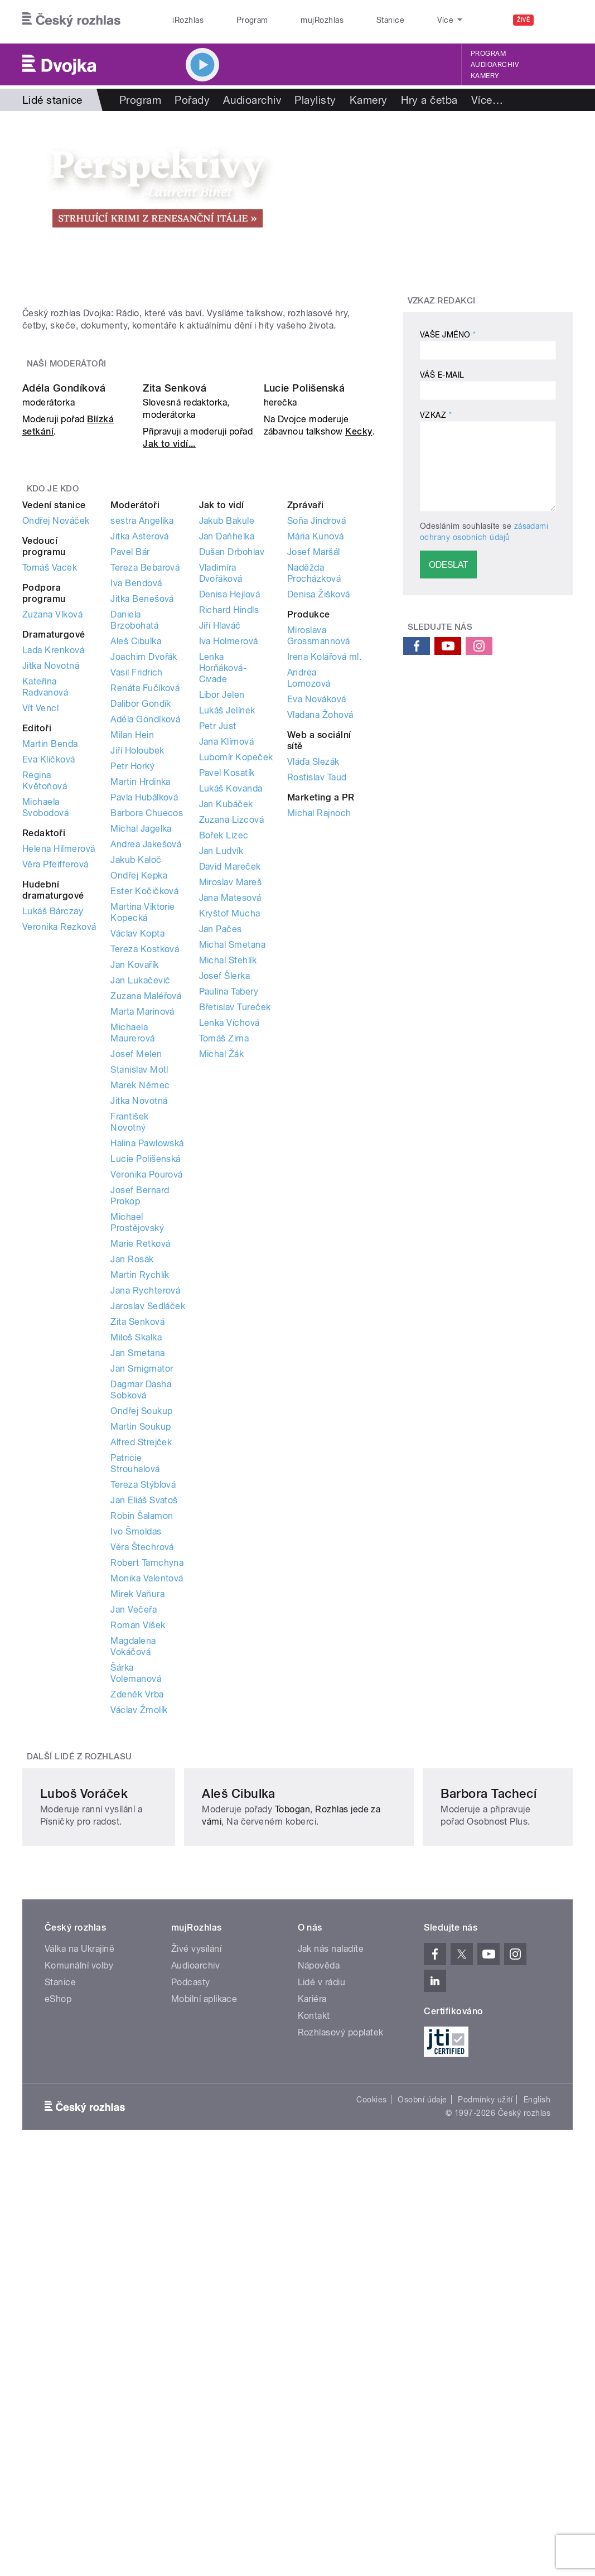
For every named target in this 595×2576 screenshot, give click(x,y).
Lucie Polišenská (304, 617)
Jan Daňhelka (227, 766)
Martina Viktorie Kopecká (142, 1142)
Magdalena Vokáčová (133, 1876)
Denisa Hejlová (229, 824)
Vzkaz (436, 415)
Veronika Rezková (59, 1156)
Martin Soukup (140, 1656)
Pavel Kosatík (227, 1002)
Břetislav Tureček (235, 1237)
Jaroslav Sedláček (147, 1536)
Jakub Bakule (227, 750)
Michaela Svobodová (45, 1037)
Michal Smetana (232, 1174)
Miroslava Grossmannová (318, 865)
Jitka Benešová (142, 828)
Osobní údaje (422, 2441)
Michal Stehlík (228, 1190)
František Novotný (129, 1352)
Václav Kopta (137, 1163)
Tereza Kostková (144, 1179)
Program (234, 20)
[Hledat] (558, 20)
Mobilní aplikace (204, 2340)
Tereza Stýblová (143, 1714)
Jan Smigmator (141, 1598)
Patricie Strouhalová (134, 1693)
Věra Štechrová (142, 1777)
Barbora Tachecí (461, 2122)
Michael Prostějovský (137, 1452)
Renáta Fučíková (145, 918)
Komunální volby (79, 2307)
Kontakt (314, 2357)
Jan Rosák (131, 1489)
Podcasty (190, 2323)
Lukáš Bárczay (52, 1141)
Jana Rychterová (145, 1520)
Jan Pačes (220, 1159)
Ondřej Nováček (56, 750)
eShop (58, 2340)
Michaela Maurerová (132, 1262)
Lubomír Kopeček (236, 987)
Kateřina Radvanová (45, 917)
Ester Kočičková (144, 1121)
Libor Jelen (222, 924)
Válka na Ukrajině (79, 2290)
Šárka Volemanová (135, 1903)
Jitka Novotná (50, 895)
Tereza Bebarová (145, 797)
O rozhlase (402, 20)
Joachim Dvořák (143, 886)
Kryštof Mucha (229, 1143)
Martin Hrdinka (140, 1011)
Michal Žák (221, 1284)
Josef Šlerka (224, 1205)
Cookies (371, 2441)
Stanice (347, 20)
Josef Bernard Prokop (139, 1425)
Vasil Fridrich (136, 902)
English (537, 2441)
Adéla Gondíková (63, 617)
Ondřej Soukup (141, 1641)
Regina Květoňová (44, 1010)
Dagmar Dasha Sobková (140, 1619)
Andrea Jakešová (145, 1074)
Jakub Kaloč (135, 1089)
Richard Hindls (229, 839)
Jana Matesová (230, 1127)
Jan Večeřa (133, 1839)
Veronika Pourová (146, 1404)
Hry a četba (429, 100)
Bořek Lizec (224, 1065)
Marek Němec (140, 1315)
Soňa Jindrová (316, 750)
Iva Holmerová (228, 871)
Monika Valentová (146, 1808)
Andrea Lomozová (309, 908)
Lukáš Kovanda (231, 1018)
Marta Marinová (142, 1241)
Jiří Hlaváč (220, 855)
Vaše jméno (448, 334)
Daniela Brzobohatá (134, 850)
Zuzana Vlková (52, 844)
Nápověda (319, 2307)
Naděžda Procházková (314, 803)
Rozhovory (497, 100)
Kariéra (312, 2340)
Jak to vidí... (169, 673)
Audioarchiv (495, 65)
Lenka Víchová (229, 1252)
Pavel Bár (129, 781)
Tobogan (317, 2138)
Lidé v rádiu (322, 2323)
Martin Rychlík (140, 1504)
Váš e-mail (442, 374)
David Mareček (230, 1096)
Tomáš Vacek (49, 797)
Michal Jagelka (141, 1058)
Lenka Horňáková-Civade (223, 897)
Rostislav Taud (317, 1007)
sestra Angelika (141, 750)
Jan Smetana (137, 1583)
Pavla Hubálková (144, 1027)
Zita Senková (174, 617)
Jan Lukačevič (140, 1210)
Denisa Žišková (318, 824)
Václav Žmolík (138, 1940)
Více (553, 100)
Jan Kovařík (134, 1194)
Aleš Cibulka (135, 871)
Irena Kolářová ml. (324, 886)
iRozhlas (181, 20)
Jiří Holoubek (137, 980)
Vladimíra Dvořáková (221, 803)
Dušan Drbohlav (232, 781)
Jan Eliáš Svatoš (144, 1730)
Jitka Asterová (139, 766)
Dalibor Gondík (140, 933)
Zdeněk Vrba (136, 1924)
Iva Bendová (136, 813)
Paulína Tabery (229, 1221)
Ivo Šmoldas (135, 1761)
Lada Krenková (53, 880)
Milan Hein (132, 964)
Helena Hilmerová (58, 1078)
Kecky (358, 660)
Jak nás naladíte (331, 2290)
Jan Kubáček (226, 1034)
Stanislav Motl (139, 1299)
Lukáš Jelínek (227, 940)
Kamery (485, 76)
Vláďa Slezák (313, 991)
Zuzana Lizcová (231, 1049)
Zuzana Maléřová (145, 1226)
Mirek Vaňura (137, 1823)
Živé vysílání (196, 2290)
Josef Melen (136, 1284)
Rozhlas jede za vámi (270, 2150)
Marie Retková (140, 1473)
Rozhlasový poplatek (341, 2373)
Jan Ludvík (221, 1080)
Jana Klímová (226, 971)
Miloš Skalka (136, 1567)
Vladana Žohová (320, 944)
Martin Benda (50, 973)
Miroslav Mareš (230, 1112)
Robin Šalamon (141, 1745)
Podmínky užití (485, 2441)
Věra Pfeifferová (55, 1094)
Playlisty (315, 100)
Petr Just (217, 956)
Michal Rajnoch (319, 1043)
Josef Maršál (313, 781)
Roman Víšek (137, 1855)
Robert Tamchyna (146, 1792)
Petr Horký (132, 996)
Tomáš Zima (224, 1268)
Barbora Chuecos (146, 1043)
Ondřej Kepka (138, 1105)
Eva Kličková (48, 989)
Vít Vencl (40, 938)
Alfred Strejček (141, 1672)
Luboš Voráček (84, 2122)
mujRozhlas (291, 20)
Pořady (192, 100)
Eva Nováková (316, 929)
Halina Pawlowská (147, 1373)
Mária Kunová (315, 766)
